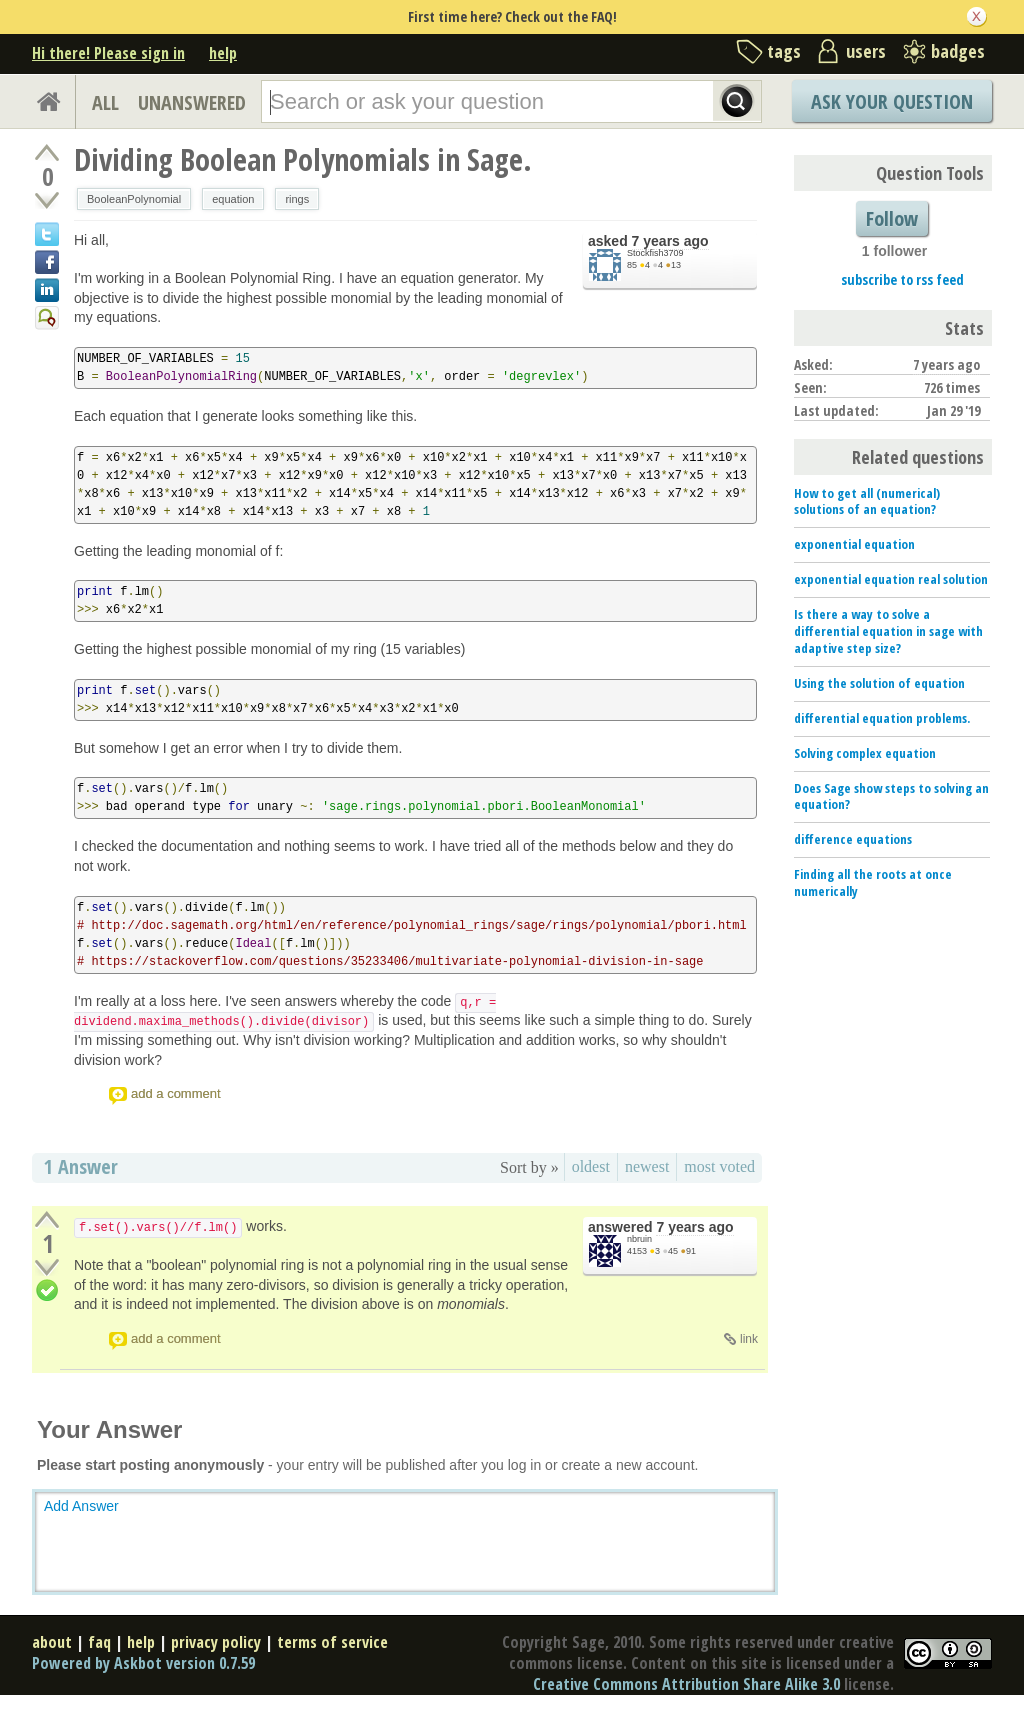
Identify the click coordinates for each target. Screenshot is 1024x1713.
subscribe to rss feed (902, 279)
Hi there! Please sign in (108, 53)
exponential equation (854, 544)
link (749, 1339)
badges (958, 51)
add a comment (176, 1093)
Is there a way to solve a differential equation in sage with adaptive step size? (888, 631)
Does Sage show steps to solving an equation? (891, 796)
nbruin (639, 1239)
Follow (892, 218)
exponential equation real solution (891, 579)
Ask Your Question (892, 101)
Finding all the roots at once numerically (873, 882)
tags (784, 51)
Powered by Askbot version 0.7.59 (143, 1663)
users (866, 51)
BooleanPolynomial (134, 199)
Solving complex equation (865, 753)
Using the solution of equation (879, 683)
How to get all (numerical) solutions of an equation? (867, 501)
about (52, 1642)
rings (297, 199)
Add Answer (81, 1506)
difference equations (853, 839)
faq (99, 1642)
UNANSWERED (192, 102)
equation (233, 199)
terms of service (332, 1642)
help (223, 53)
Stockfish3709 (655, 253)
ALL (105, 102)
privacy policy (216, 1642)
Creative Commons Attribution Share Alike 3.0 (686, 1684)
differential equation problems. (882, 718)
